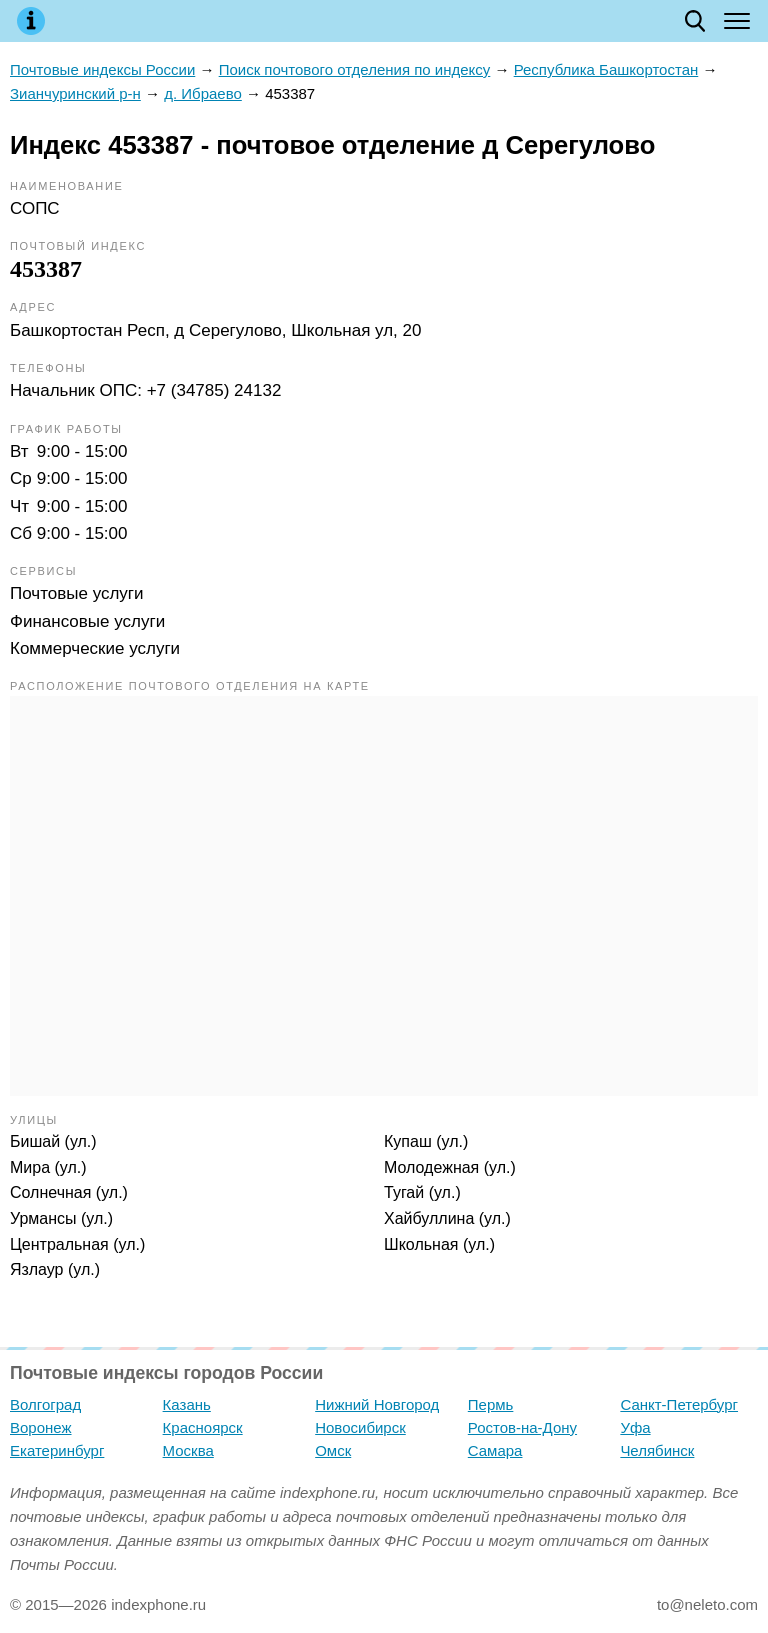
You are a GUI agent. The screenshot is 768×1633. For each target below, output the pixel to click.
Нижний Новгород (377, 1404)
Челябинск (657, 1450)
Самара (495, 1450)
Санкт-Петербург (679, 1404)
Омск (333, 1450)
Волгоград (45, 1404)
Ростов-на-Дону (522, 1427)
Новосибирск (360, 1427)
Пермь (491, 1404)
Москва (188, 1450)
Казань (187, 1404)
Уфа (635, 1427)
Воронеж (41, 1427)
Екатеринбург (57, 1450)
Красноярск (203, 1427)
